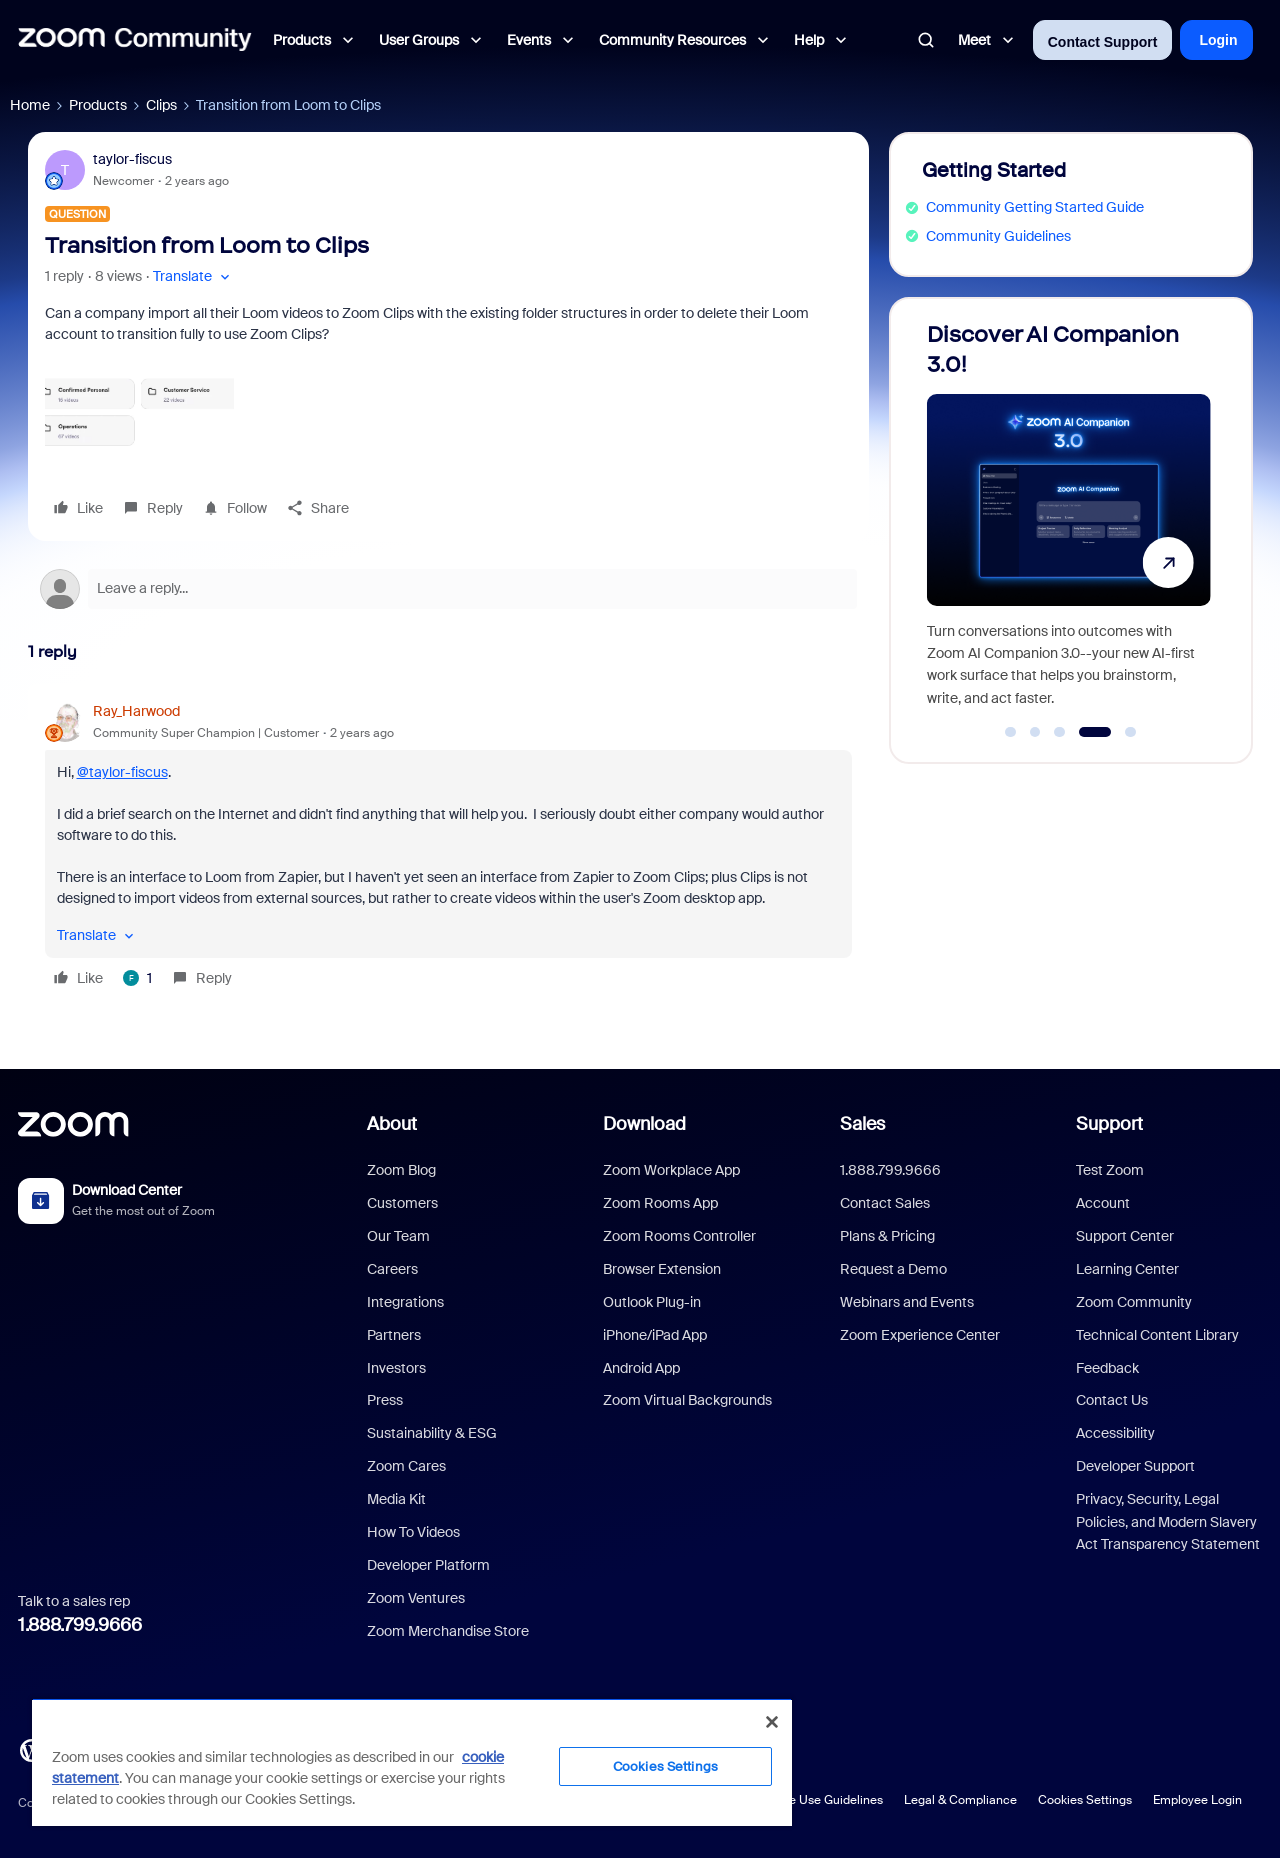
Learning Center (1127, 1269)
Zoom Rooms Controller (679, 1236)
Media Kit (396, 1499)
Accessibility (1115, 1433)
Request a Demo (893, 1269)
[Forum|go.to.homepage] (135, 40)
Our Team (398, 1236)
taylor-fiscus (132, 159)
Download (644, 1124)
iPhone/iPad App (655, 1335)
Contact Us (1112, 1400)
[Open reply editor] (448, 589)
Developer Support (1135, 1466)
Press (385, 1400)
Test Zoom (1110, 1170)
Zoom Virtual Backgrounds (687, 1400)
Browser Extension (662, 1269)
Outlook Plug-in (652, 1302)
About (392, 1124)
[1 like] (137, 978)
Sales (862, 1124)
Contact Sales (885, 1203)
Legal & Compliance (960, 1800)
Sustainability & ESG (432, 1433)
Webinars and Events (907, 1302)
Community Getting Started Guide (1035, 207)
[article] (448, 847)
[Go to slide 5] (1131, 732)
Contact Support (1103, 42)
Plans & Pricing (887, 1236)
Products (98, 105)
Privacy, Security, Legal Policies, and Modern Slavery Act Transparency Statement (1168, 1521)
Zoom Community (1134, 1302)
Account (1103, 1203)
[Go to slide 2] (1035, 732)
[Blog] (31, 1748)
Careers (392, 1269)
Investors (396, 1368)
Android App (641, 1368)
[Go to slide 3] (1060, 732)
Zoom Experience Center (920, 1335)
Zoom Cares (406, 1466)
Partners (394, 1335)
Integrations (405, 1302)
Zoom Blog (401, 1170)
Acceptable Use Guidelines (807, 1800)
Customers (402, 1203)
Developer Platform (428, 1565)
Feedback (1107, 1368)
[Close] (772, 1722)
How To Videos (413, 1532)
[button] (193, 276)
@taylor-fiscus (122, 772)
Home (30, 105)
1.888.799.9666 (80, 1625)
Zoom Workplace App (671, 1170)
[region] (412, 1762)
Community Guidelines (998, 236)
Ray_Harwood (136, 711)
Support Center (1125, 1236)
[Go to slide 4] (1094, 732)
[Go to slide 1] (1011, 732)
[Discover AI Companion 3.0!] (1069, 521)
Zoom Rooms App (660, 1203)
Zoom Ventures (416, 1598)
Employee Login (1197, 1800)
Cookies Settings (1085, 1800)
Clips (161, 105)
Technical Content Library (1157, 1335)
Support (1109, 1124)
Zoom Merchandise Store (448, 1631)
